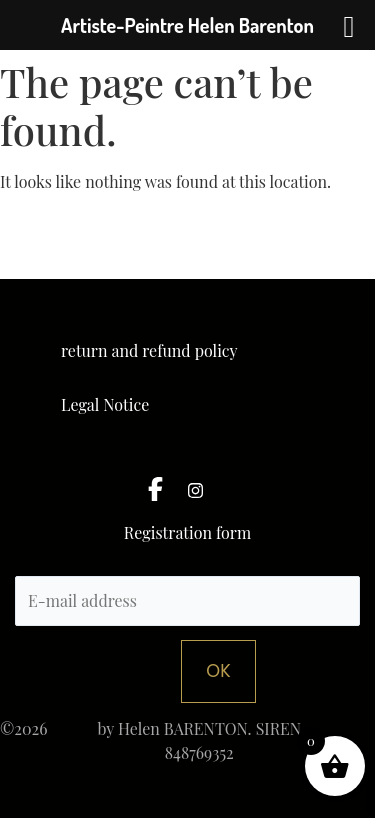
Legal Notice (105, 404)
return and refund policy (149, 350)
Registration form (187, 534)
